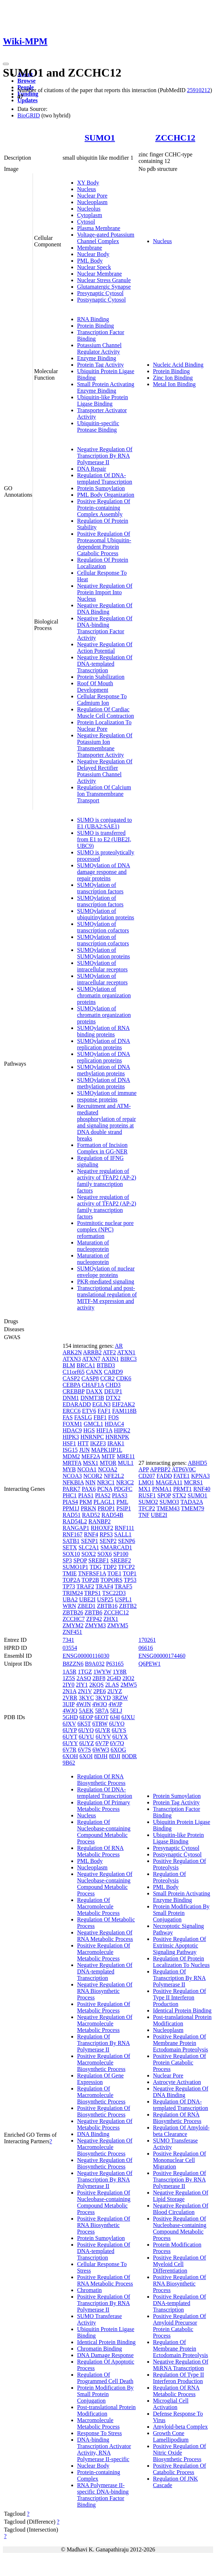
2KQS (96, 1685)
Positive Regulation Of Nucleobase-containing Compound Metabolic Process (104, 2202)
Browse (26, 81)
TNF (144, 1515)
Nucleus (86, 189)
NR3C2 (125, 1482)
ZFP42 (94, 1619)
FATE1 (181, 1476)
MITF (108, 1456)
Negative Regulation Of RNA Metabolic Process (105, 1935)
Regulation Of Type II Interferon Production (178, 2378)
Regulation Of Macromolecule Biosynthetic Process (101, 2095)
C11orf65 (74, 1372)
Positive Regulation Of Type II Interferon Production (179, 1997)
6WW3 (101, 1750)
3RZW (120, 1698)
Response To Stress (99, 2433)
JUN (84, 1450)
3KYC (86, 1698)
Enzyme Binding (96, 358)
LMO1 (146, 1482)
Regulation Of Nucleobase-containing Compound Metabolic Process (104, 1831)
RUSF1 (147, 1495)
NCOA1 (86, 1469)
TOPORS (112, 1580)
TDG (96, 1567)
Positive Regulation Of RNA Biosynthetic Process (103, 2225)
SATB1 (71, 1541)
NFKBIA (73, 1482)
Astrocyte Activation (177, 2082)
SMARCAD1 (116, 1547)
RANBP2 (99, 1521)
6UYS (119, 1730)
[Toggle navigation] (6, 64)
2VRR (70, 1698)
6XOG (118, 1750)
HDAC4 (114, 1424)
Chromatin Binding (99, 2349)
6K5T (84, 1724)
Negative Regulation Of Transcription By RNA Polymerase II (104, 455)
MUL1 (126, 1463)
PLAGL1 (104, 1502)
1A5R (69, 1672)
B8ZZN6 (73, 1664)
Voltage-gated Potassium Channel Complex (105, 238)
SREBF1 (98, 1560)
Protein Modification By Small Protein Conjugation (105, 2394)
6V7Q (117, 1743)
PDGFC (123, 1489)
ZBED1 (86, 1606)
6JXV (69, 1724)
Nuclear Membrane (99, 274)
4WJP (115, 1704)
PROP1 (106, 1508)
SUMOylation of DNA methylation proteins (103, 1070)
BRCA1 (86, 1365)
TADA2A (192, 1502)
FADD (164, 1476)
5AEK (86, 1711)
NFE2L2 (114, 1476)
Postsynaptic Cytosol (101, 300)
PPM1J (71, 1508)
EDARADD (77, 1404)
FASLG (83, 1417)
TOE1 (114, 1573)
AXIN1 (110, 1359)
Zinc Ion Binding (173, 378)
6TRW (99, 1724)
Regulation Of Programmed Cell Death (105, 2378)
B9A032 (95, 1664)
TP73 (69, 1586)
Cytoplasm (89, 215)
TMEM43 (168, 1508)
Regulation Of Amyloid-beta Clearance (181, 2130)
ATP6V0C (184, 1469)
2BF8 (99, 1678)
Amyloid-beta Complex (180, 2427)
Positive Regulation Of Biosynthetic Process (103, 2111)
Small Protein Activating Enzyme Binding (105, 387)
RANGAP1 (76, 1528)
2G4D (114, 1678)
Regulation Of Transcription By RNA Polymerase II (103, 2043)
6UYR (102, 1730)
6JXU (128, 1717)
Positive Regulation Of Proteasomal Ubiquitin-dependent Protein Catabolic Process (104, 543)
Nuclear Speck (94, 267)
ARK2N (72, 1352)
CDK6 (123, 1378)
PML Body (90, 261)
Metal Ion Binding (174, 384)
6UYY (70, 1743)
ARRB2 (92, 1352)
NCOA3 (72, 1476)
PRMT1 (182, 1489)
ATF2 (109, 1352)
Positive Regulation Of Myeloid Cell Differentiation (179, 2264)
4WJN (83, 1704)
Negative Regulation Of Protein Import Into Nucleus (104, 592)
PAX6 (89, 1489)
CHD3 (112, 1385)
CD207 (147, 1476)
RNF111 (124, 1528)
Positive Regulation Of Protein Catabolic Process (179, 2062)
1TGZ (85, 1672)
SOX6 (104, 1554)
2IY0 (69, 1685)
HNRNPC (92, 1437)
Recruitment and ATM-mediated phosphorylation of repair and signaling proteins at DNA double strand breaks (106, 1122)
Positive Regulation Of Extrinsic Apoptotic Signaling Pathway (179, 1945)
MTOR (108, 1463)
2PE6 (99, 1691)
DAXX (94, 1391)
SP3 (67, 1560)
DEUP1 (113, 1391)
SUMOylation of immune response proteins (106, 1096)
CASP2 (71, 1378)
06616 (146, 1648)
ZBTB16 (107, 1606)
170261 (147, 1640)
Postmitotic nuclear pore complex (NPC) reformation (105, 1229)
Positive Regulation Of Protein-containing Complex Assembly (103, 507)
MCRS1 (193, 1482)
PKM (86, 1502)
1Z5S (69, 1678)
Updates (27, 100)
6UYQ (86, 1730)
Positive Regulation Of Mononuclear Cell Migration (179, 2160)
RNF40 (201, 1489)
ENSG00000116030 (86, 1656)
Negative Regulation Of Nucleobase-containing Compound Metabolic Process (104, 1884)
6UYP (70, 1730)
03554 (70, 1648)
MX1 (145, 1489)
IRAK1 (115, 1443)
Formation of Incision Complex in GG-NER (102, 1148)
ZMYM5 (117, 1625)
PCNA (105, 1489)
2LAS (112, 1685)
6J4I (115, 1717)
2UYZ (114, 1691)
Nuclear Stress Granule (104, 280)
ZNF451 (72, 1632)
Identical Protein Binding (106, 2342)
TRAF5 (123, 1586)
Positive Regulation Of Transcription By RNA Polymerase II (103, 2303)
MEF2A (90, 1456)
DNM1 (71, 1398)
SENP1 (89, 1541)
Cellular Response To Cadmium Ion (102, 699)
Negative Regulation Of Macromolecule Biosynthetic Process (104, 2147)
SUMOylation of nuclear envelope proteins (106, 1271)
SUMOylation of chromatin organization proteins (104, 995)
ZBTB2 (128, 1606)
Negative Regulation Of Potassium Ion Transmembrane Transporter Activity (104, 745)
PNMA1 (161, 1489)
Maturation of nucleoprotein (93, 1245)
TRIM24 (73, 1593)
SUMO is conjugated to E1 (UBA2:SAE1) (104, 823)
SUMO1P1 (75, 1567)
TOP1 (129, 1573)
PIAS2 (103, 1495)
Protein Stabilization (100, 677)
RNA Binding (93, 319)
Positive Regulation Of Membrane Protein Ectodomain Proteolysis (180, 2043)
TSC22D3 (114, 1593)
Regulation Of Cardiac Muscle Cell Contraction (105, 712)
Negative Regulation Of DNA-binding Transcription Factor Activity (104, 628)
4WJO (99, 1704)
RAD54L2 (75, 1521)
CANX (94, 1372)
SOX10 (71, 1554)
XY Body (88, 183)
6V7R (69, 1750)
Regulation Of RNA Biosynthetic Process (101, 1779)
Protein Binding (95, 326)
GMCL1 (93, 1424)
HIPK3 (71, 1437)
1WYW (102, 1672)
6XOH (70, 1756)
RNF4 (91, 1534)
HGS (89, 1430)
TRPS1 (92, 1593)
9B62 (69, 1763)
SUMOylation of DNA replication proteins (103, 1044)
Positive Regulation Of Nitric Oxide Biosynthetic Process (179, 2452)
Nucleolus (89, 209)
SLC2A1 (89, 1547)
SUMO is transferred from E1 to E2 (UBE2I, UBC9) (104, 839)
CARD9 (113, 1372)
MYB (69, 1469)
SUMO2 (148, 1502)
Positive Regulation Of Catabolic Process (179, 2469)
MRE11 (126, 1456)
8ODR (129, 1756)
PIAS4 (70, 1502)
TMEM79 (192, 1508)
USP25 (105, 1599)
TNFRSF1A (92, 1573)
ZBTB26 (73, 1612)
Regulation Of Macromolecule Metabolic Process (98, 1906)
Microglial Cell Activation (171, 2404)
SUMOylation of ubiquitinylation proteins (105, 914)
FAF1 (104, 1411)
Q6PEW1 (150, 1664)
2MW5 (128, 1685)
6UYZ (86, 1743)
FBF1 (100, 1417)
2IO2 (128, 1678)
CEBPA (71, 1385)
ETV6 (89, 1411)
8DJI (114, 1756)
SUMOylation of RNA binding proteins (103, 1031)
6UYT (70, 1737)
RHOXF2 (102, 1528)
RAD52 (91, 1515)
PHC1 (70, 1495)
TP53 (130, 1580)
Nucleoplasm (92, 202)
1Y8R (120, 1672)
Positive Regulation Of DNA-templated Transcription (103, 2251)
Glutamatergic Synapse (104, 287)
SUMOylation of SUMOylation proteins (103, 953)
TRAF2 (85, 1586)
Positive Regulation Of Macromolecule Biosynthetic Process (103, 2062)
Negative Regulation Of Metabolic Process (104, 2124)
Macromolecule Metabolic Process (98, 2423)
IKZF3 (98, 1443)
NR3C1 (106, 1482)
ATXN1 (126, 1352)
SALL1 (123, 1534)
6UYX (120, 1737)
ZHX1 (110, 1619)
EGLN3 (101, 1404)
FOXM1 (72, 1424)
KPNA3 (200, 1476)
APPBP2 (160, 1469)
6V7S (84, 1750)
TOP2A (71, 1580)
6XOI (86, 1756)
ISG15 (70, 1450)
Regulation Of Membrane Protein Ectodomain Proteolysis (180, 2348)
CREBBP (74, 1391)
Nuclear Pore (92, 196)
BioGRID (28, 115)
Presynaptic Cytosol (100, 293)
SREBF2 (120, 1560)
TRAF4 (104, 1586)
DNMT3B (92, 1398)
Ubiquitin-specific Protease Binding (98, 426)
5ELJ (116, 1711)
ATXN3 (72, 1359)
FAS (68, 1417)
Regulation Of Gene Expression (100, 2078)
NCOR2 (92, 1476)
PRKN (88, 1508)
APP (144, 1469)
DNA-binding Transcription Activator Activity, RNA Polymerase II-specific (104, 2449)
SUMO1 (100, 137)
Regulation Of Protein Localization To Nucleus (181, 1961)
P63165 (115, 1664)
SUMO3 (169, 1502)
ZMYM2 (73, 1625)
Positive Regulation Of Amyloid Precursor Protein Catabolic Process (179, 2326)
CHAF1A (93, 1385)
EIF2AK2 (123, 1404)
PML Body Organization (105, 495)
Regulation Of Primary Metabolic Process (103, 1805)
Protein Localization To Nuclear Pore (104, 725)
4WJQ (70, 1711)
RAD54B (112, 1515)
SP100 (120, 1554)
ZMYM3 (95, 1625)
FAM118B (124, 1411)
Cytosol (86, 222)
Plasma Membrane (98, 228)
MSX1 (90, 1463)
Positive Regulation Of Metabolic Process (103, 2007)
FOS (113, 1417)
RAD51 (72, 1515)
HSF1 (69, 1443)
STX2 (179, 1495)
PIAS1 (86, 1495)
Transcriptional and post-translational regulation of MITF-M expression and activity (107, 1298)
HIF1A (104, 1430)
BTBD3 (106, 1365)
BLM (69, 1365)
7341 (68, 1640)
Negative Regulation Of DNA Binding (104, 608)
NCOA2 (107, 1469)
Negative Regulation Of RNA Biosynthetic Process (104, 1991)
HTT (83, 1443)
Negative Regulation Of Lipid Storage (180, 2195)
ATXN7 (91, 1359)
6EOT (101, 1717)
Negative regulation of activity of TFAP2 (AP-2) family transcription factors (106, 1181)
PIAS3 (119, 1495)
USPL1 (123, 1599)
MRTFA (72, 1463)
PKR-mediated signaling (105, 1281)
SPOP (80, 1560)
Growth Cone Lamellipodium (171, 2436)
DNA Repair (91, 469)
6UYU (86, 1737)
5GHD (70, 1717)
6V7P (102, 1743)
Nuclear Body (93, 254)
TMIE (70, 1573)
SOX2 (88, 1554)
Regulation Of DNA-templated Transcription (104, 478)
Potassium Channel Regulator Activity (99, 348)
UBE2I (87, 1599)
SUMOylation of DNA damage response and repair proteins (103, 871)
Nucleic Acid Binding (178, 365)
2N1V (85, 1691)
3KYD (103, 1698)
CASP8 (90, 1378)
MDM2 (71, 1456)
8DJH (100, 1756)
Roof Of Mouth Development (95, 686)
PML (122, 1502)
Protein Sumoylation (101, 488)
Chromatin (89, 2290)
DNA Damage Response (105, 2355)
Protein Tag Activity (100, 365)
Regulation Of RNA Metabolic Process (100, 1851)
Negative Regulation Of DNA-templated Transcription (104, 663)
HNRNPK (117, 1437)
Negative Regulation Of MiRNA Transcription (180, 2365)
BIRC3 (128, 1359)
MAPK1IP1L (106, 1450)
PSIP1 (124, 1508)
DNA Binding (93, 2134)
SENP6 (126, 1541)
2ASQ (84, 1678)
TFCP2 (126, 1567)
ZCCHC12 (175, 137)
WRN (69, 1606)
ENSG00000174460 (162, 1656)
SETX (70, 1547)
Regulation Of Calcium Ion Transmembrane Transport (104, 793)
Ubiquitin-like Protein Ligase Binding (102, 400)
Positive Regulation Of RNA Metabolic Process (105, 2280)
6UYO (116, 1724)
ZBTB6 (93, 1612)
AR (119, 1346)
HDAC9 (72, 1430)
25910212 (198, 90)
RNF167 (72, 1534)
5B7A (102, 1711)
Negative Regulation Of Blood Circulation (180, 2208)
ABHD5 (197, 1463)
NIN (90, 1482)
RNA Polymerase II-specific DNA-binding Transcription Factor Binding (103, 2495)
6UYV (103, 1737)
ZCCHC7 (74, 1619)
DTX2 (113, 1398)
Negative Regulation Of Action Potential (104, 647)
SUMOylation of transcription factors (100, 888)
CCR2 (107, 1378)
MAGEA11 (169, 1482)
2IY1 (82, 1685)
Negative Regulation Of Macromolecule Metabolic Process (104, 2023)
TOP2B (90, 1580)
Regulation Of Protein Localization (102, 563)
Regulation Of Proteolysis (169, 1877)
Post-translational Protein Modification (106, 2410)
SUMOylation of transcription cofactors (103, 927)
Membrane (89, 248)
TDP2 (110, 1567)
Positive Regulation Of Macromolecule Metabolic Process (103, 1952)
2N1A (69, 1691)
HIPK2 (122, 1430)
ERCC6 (72, 1411)
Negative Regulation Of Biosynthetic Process (104, 2163)
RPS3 (106, 1534)
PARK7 (71, 1489)
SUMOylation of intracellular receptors (102, 966)
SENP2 (108, 1541)
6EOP (86, 1717)
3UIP (69, 1704)
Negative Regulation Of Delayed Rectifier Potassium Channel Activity (104, 771)
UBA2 (70, 1599)
